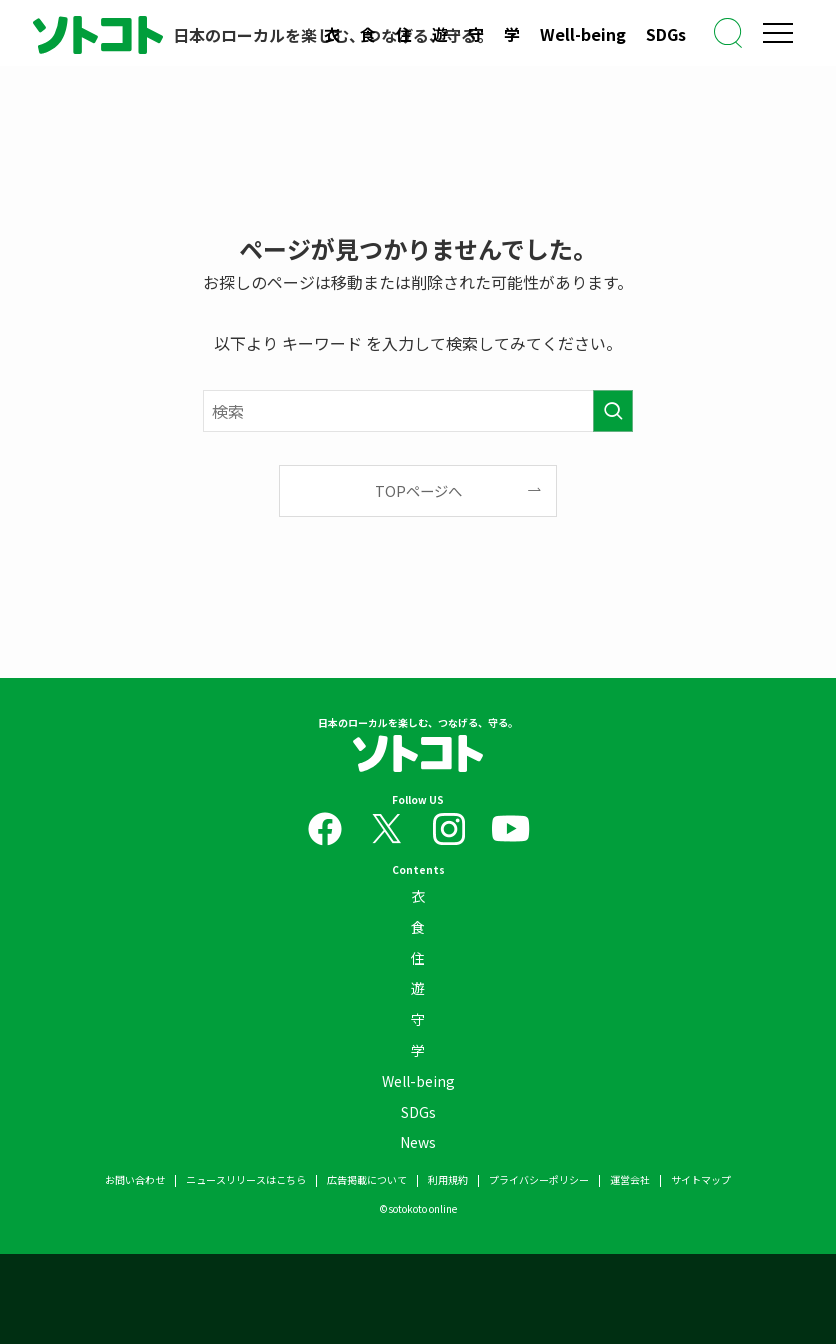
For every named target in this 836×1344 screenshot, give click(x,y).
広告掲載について (367, 1179)
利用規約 (448, 1179)
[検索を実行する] (613, 411)
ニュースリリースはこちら (246, 1179)
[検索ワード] (418, 411)
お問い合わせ (135, 1179)
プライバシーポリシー (539, 1179)
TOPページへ (418, 490)
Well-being (583, 34)
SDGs (666, 34)
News (418, 1142)
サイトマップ (701, 1179)
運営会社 (630, 1179)
